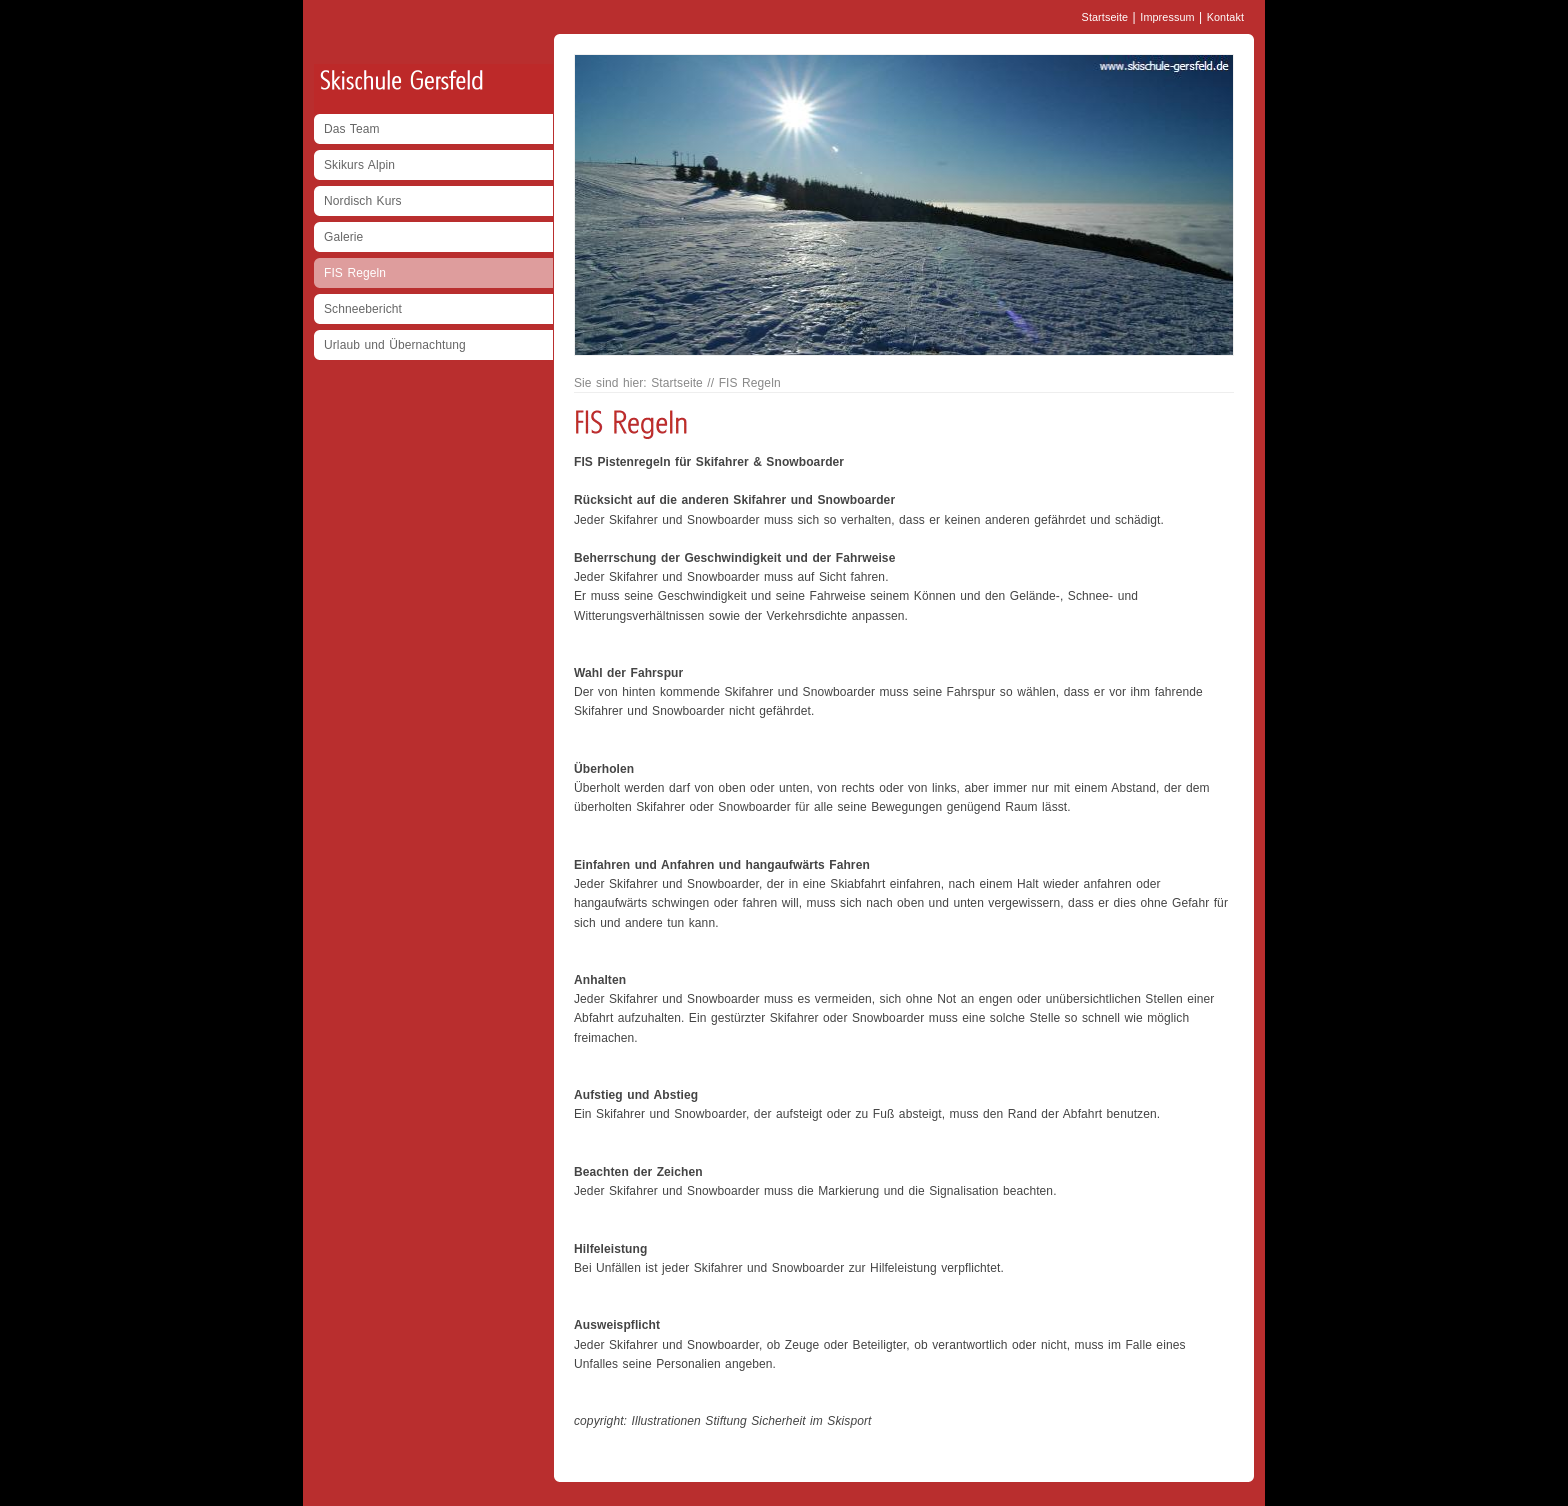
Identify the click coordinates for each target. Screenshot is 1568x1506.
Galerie (343, 237)
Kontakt (1225, 17)
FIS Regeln (355, 273)
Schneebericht (363, 309)
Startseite (1105, 17)
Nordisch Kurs (363, 201)
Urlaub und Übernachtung (395, 345)
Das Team (352, 129)
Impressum (1167, 17)
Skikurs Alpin (359, 165)
